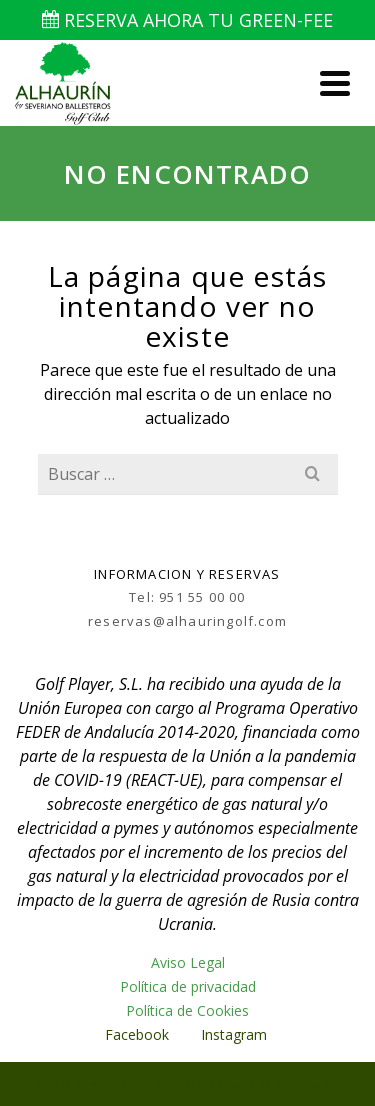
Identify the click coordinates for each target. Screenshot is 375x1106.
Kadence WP (307, 1083)
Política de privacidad (188, 986)
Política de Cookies (187, 1010)
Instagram (236, 1034)
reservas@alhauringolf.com (187, 621)
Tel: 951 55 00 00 (187, 597)
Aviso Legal (188, 962)
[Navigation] (335, 83)
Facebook (137, 1034)
